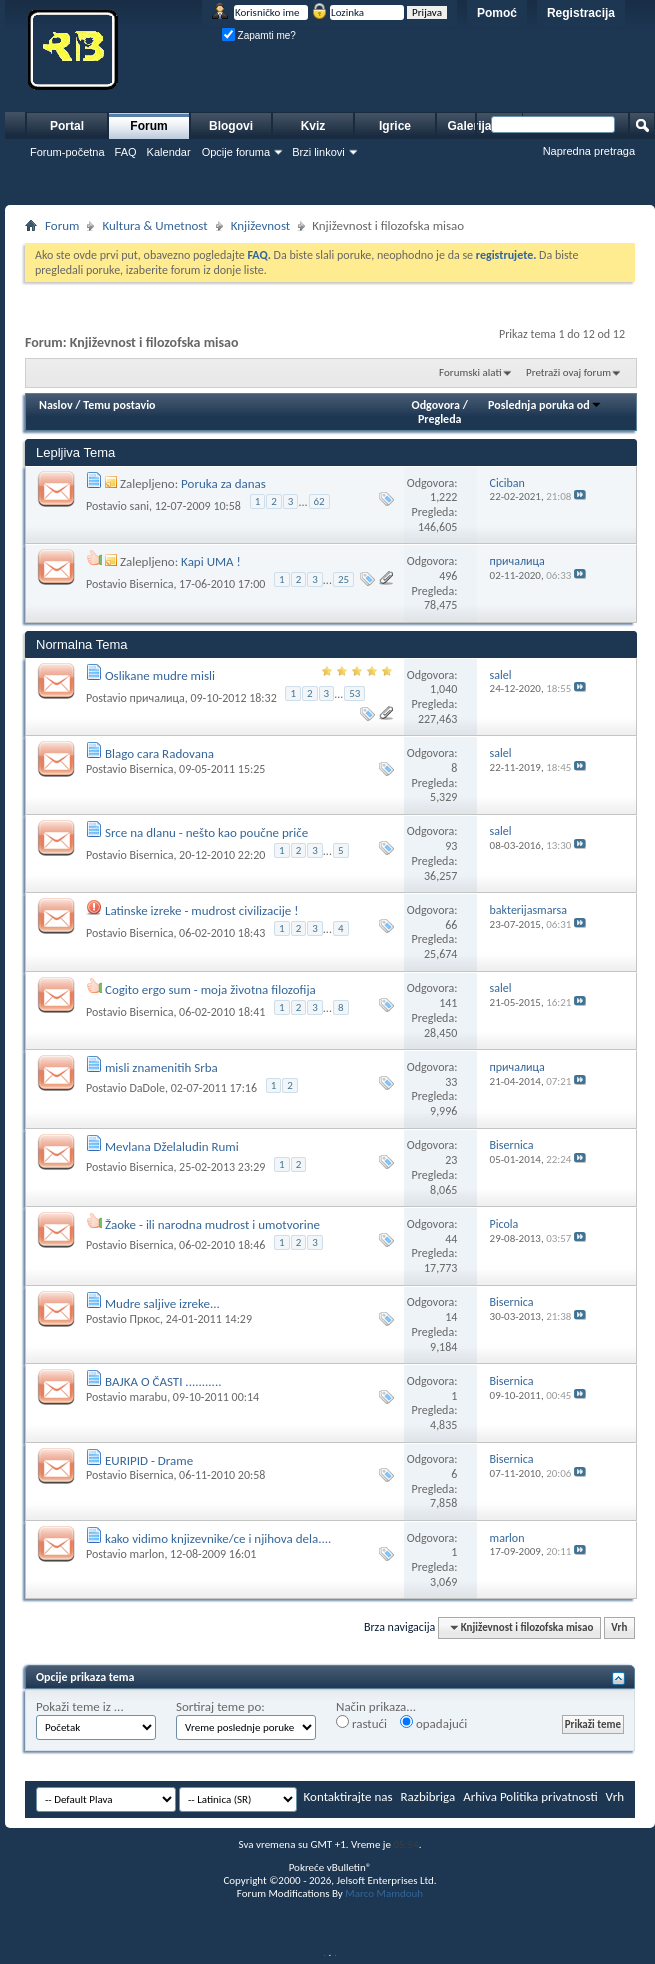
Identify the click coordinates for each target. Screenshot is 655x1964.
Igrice (395, 126)
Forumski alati (470, 372)
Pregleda (440, 419)
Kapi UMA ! (211, 561)
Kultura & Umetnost (154, 225)
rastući (361, 1723)
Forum (148, 126)
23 (451, 1160)
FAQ (126, 152)
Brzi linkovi (318, 152)
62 (319, 501)
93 (451, 846)
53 (354, 693)
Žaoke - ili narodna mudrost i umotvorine (212, 1224)
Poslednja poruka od (545, 405)
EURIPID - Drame (149, 1460)
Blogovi (231, 126)
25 (343, 579)
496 (448, 576)
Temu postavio (119, 405)
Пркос (144, 1319)
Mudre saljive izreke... (162, 1303)
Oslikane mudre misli (160, 675)
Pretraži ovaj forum (568, 372)
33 (451, 1082)
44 (451, 1239)
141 (448, 1003)
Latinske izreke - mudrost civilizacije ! (202, 910)
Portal (67, 126)
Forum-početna (67, 152)
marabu (148, 1397)
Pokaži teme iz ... (80, 1706)
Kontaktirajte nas (348, 1796)
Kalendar (169, 152)
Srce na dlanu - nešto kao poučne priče (206, 832)
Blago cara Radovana (159, 753)
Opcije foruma (236, 152)
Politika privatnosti (549, 1796)
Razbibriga (428, 1796)
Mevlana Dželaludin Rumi (172, 1146)
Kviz (313, 126)
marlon (146, 1554)
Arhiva (480, 1796)
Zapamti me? (259, 35)
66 (451, 925)
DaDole (147, 1088)
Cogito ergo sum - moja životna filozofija (210, 989)
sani (139, 506)
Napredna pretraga (589, 151)
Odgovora (436, 405)
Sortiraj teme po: (220, 1706)
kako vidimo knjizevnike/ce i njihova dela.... (218, 1538)
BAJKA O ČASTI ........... (163, 1381)
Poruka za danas (223, 483)
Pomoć (497, 13)
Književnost (261, 225)
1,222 (443, 497)
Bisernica (151, 584)
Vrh (619, 1627)
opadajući (433, 1723)
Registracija (581, 13)
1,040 (443, 689)
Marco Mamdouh (384, 1893)
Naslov (56, 405)
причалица (156, 698)
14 (451, 1317)
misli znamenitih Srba (161, 1067)
